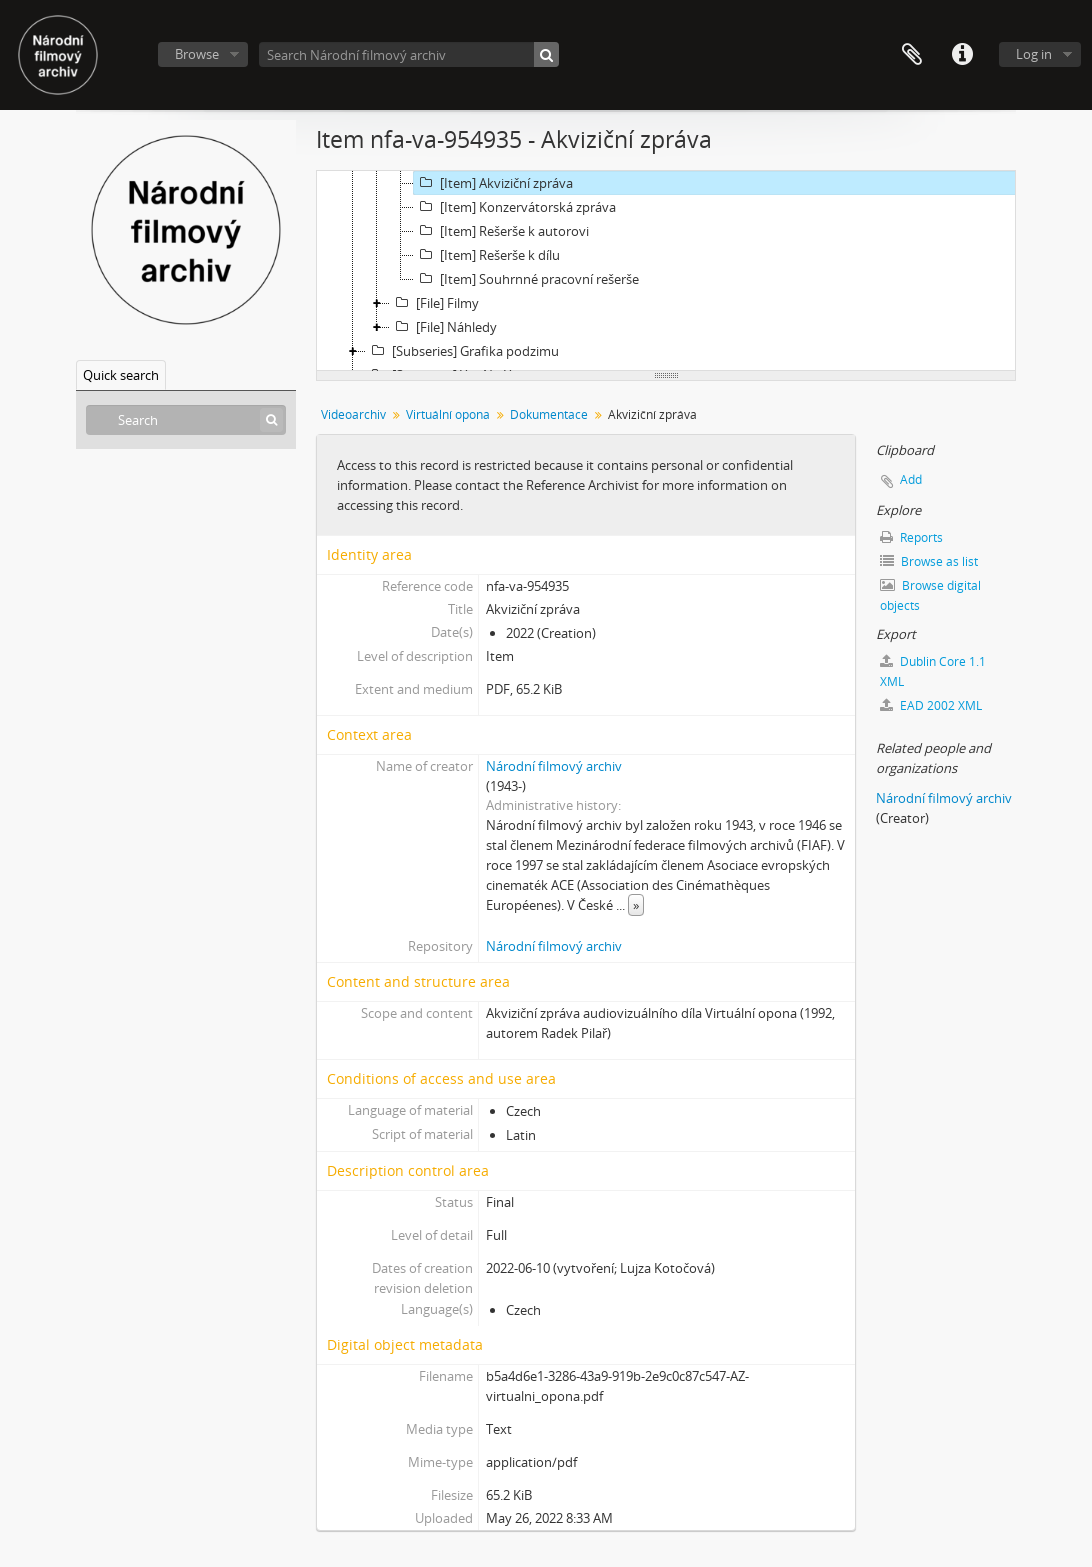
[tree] (666, 271)
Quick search (121, 375)
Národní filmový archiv (554, 766)
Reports (911, 537)
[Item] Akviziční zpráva (493, 183)
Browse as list (929, 561)
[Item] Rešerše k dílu (487, 255)
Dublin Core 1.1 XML (933, 671)
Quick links (962, 55)
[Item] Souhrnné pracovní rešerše (526, 279)
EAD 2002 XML (931, 705)
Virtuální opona (448, 414)
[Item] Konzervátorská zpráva (515, 207)
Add (911, 479)
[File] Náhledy (443, 327)
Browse (197, 54)
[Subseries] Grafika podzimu (462, 351)
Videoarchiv (353, 414)
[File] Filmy (434, 303)
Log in (1034, 54)
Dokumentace (549, 414)
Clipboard (912, 55)
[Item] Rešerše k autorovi (501, 231)
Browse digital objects (930, 595)
